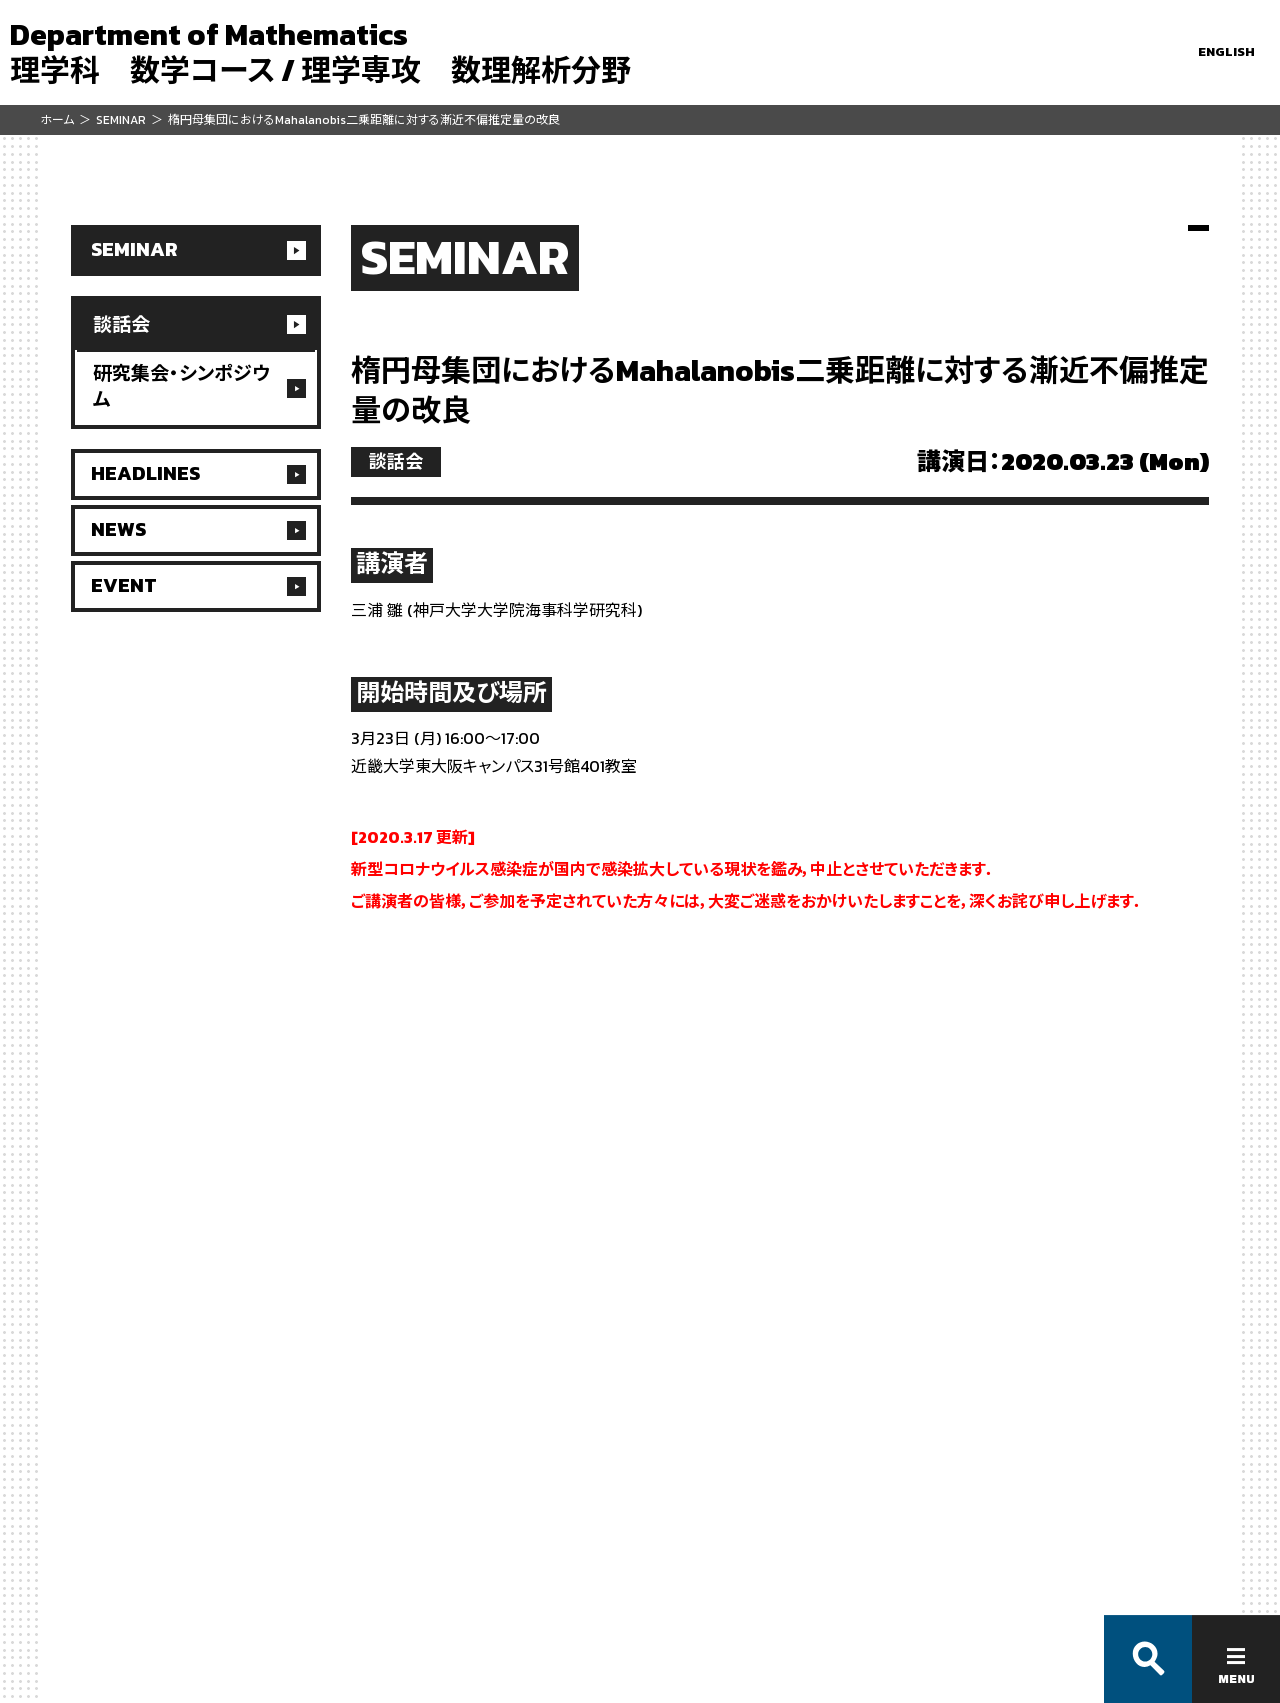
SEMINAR (121, 120)
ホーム (57, 120)
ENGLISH (1226, 51)
